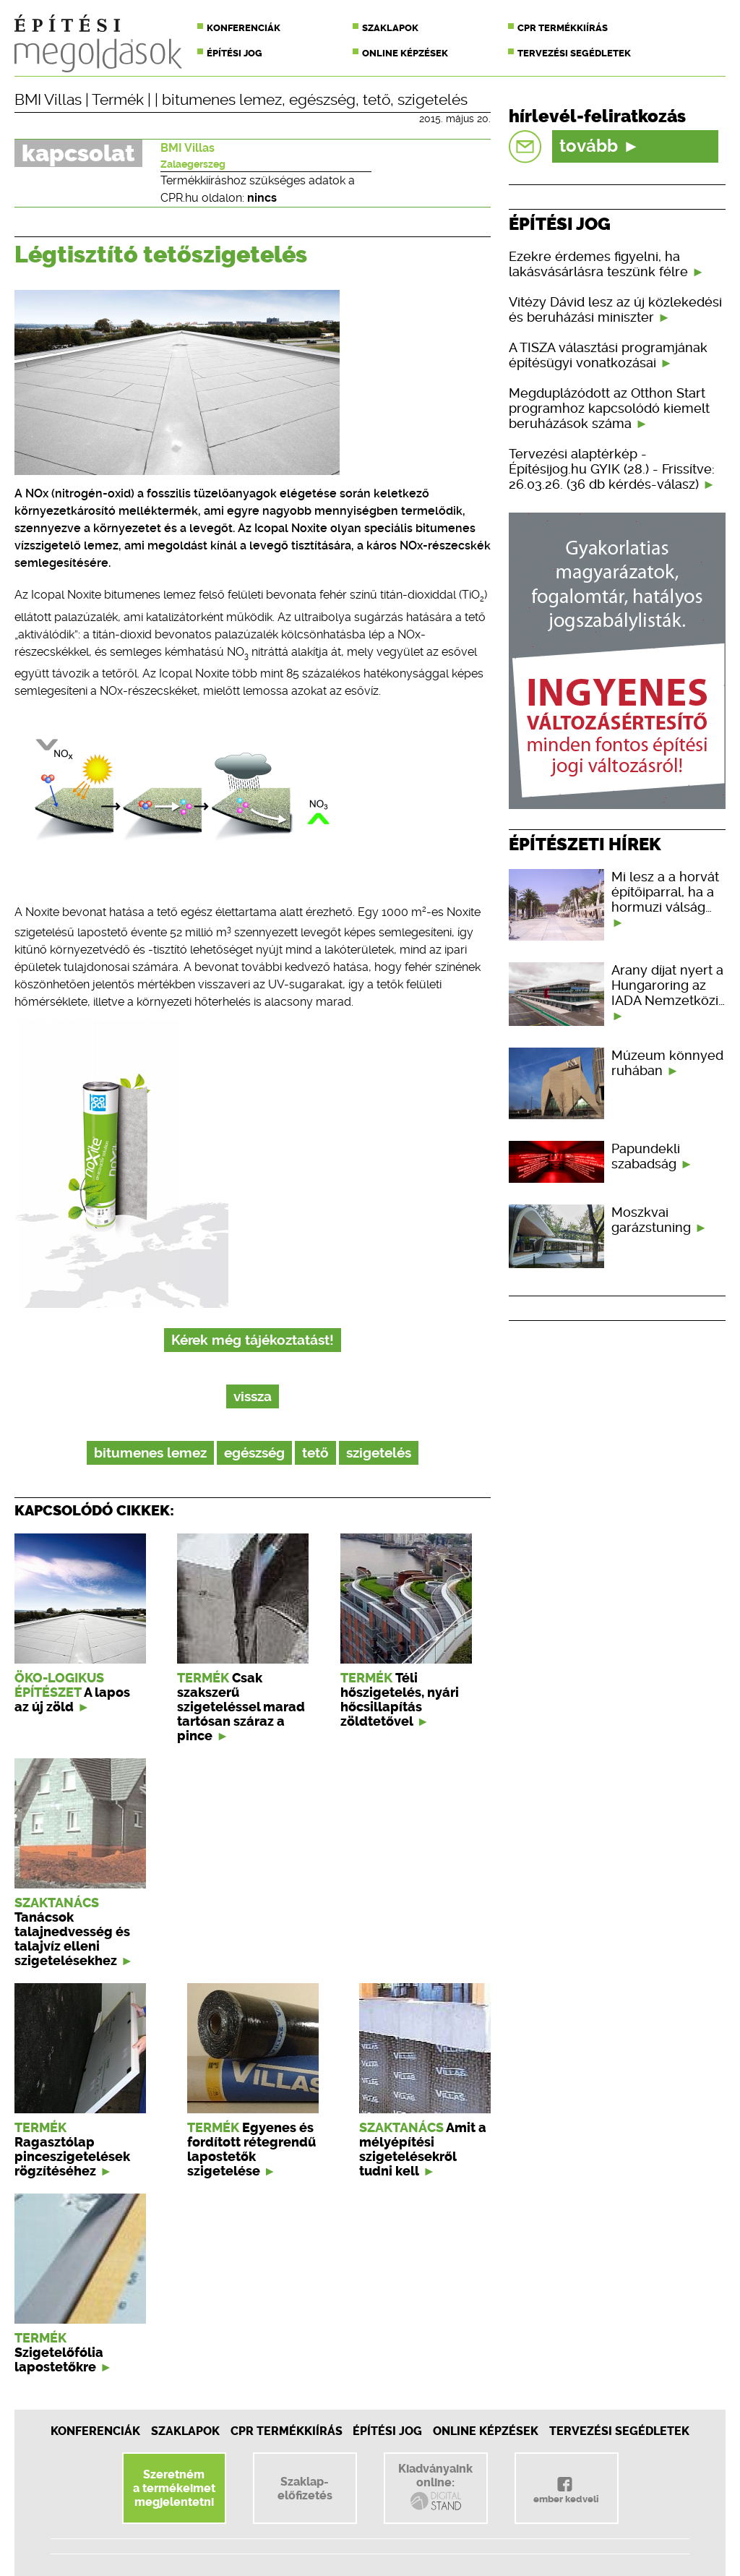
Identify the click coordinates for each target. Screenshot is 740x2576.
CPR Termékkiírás (287, 2431)
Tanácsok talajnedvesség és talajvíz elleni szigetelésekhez (72, 1939)
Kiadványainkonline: (435, 2487)
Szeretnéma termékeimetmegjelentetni (174, 2488)
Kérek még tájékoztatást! (252, 1340)
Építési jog (234, 53)
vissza (252, 1396)
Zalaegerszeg (192, 164)
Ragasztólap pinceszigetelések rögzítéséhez (72, 2156)
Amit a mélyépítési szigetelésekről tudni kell (422, 2149)
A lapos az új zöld (72, 1699)
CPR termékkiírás (562, 27)
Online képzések (405, 53)
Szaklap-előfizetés (305, 2488)
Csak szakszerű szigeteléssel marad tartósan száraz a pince (241, 1707)
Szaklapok (390, 27)
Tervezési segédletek (574, 53)
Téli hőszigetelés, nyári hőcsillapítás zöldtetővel (399, 1700)
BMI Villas (48, 99)
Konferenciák (243, 27)
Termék (118, 99)
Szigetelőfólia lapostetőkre (58, 2359)
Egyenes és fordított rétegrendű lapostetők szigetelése (251, 2149)
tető (376, 99)
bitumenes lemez (222, 99)
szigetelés (432, 99)
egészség (322, 99)
